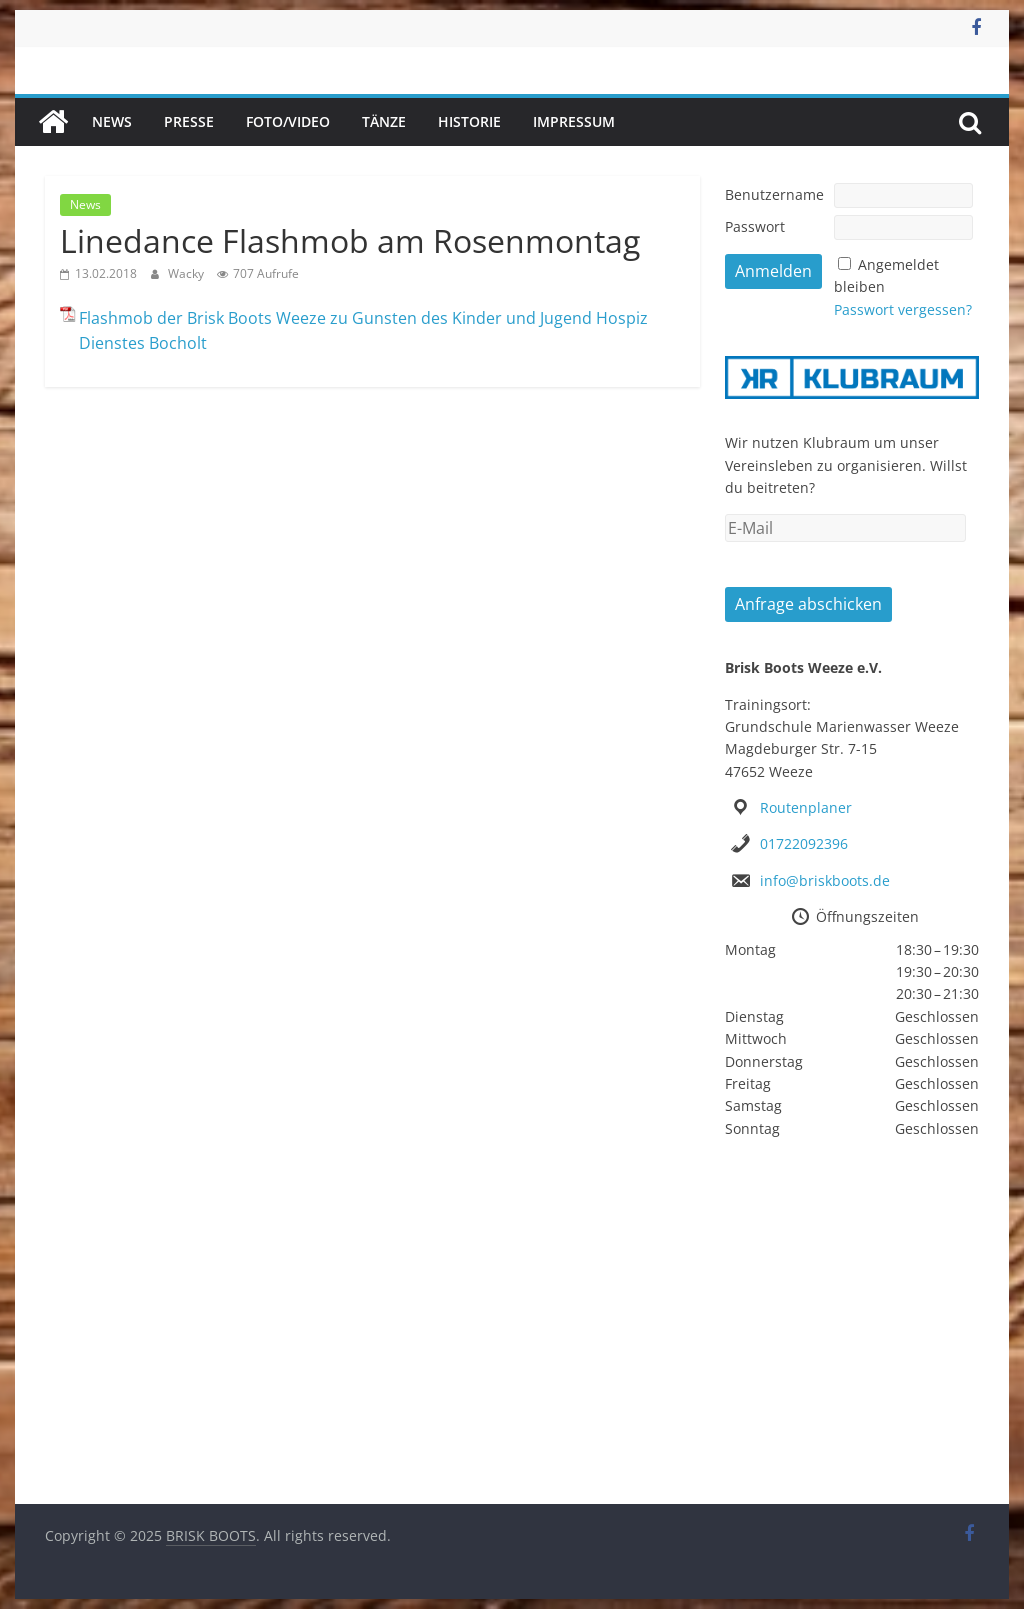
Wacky (187, 273)
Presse (189, 121)
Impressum (574, 121)
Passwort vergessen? (903, 309)
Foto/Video (288, 121)
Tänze (384, 121)
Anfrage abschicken (808, 604)
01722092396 (804, 843)
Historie (469, 121)
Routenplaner (806, 807)
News (112, 121)
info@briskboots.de (825, 880)
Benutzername (774, 194)
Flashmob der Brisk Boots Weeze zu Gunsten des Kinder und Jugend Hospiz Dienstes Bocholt (363, 331)
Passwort (755, 226)
